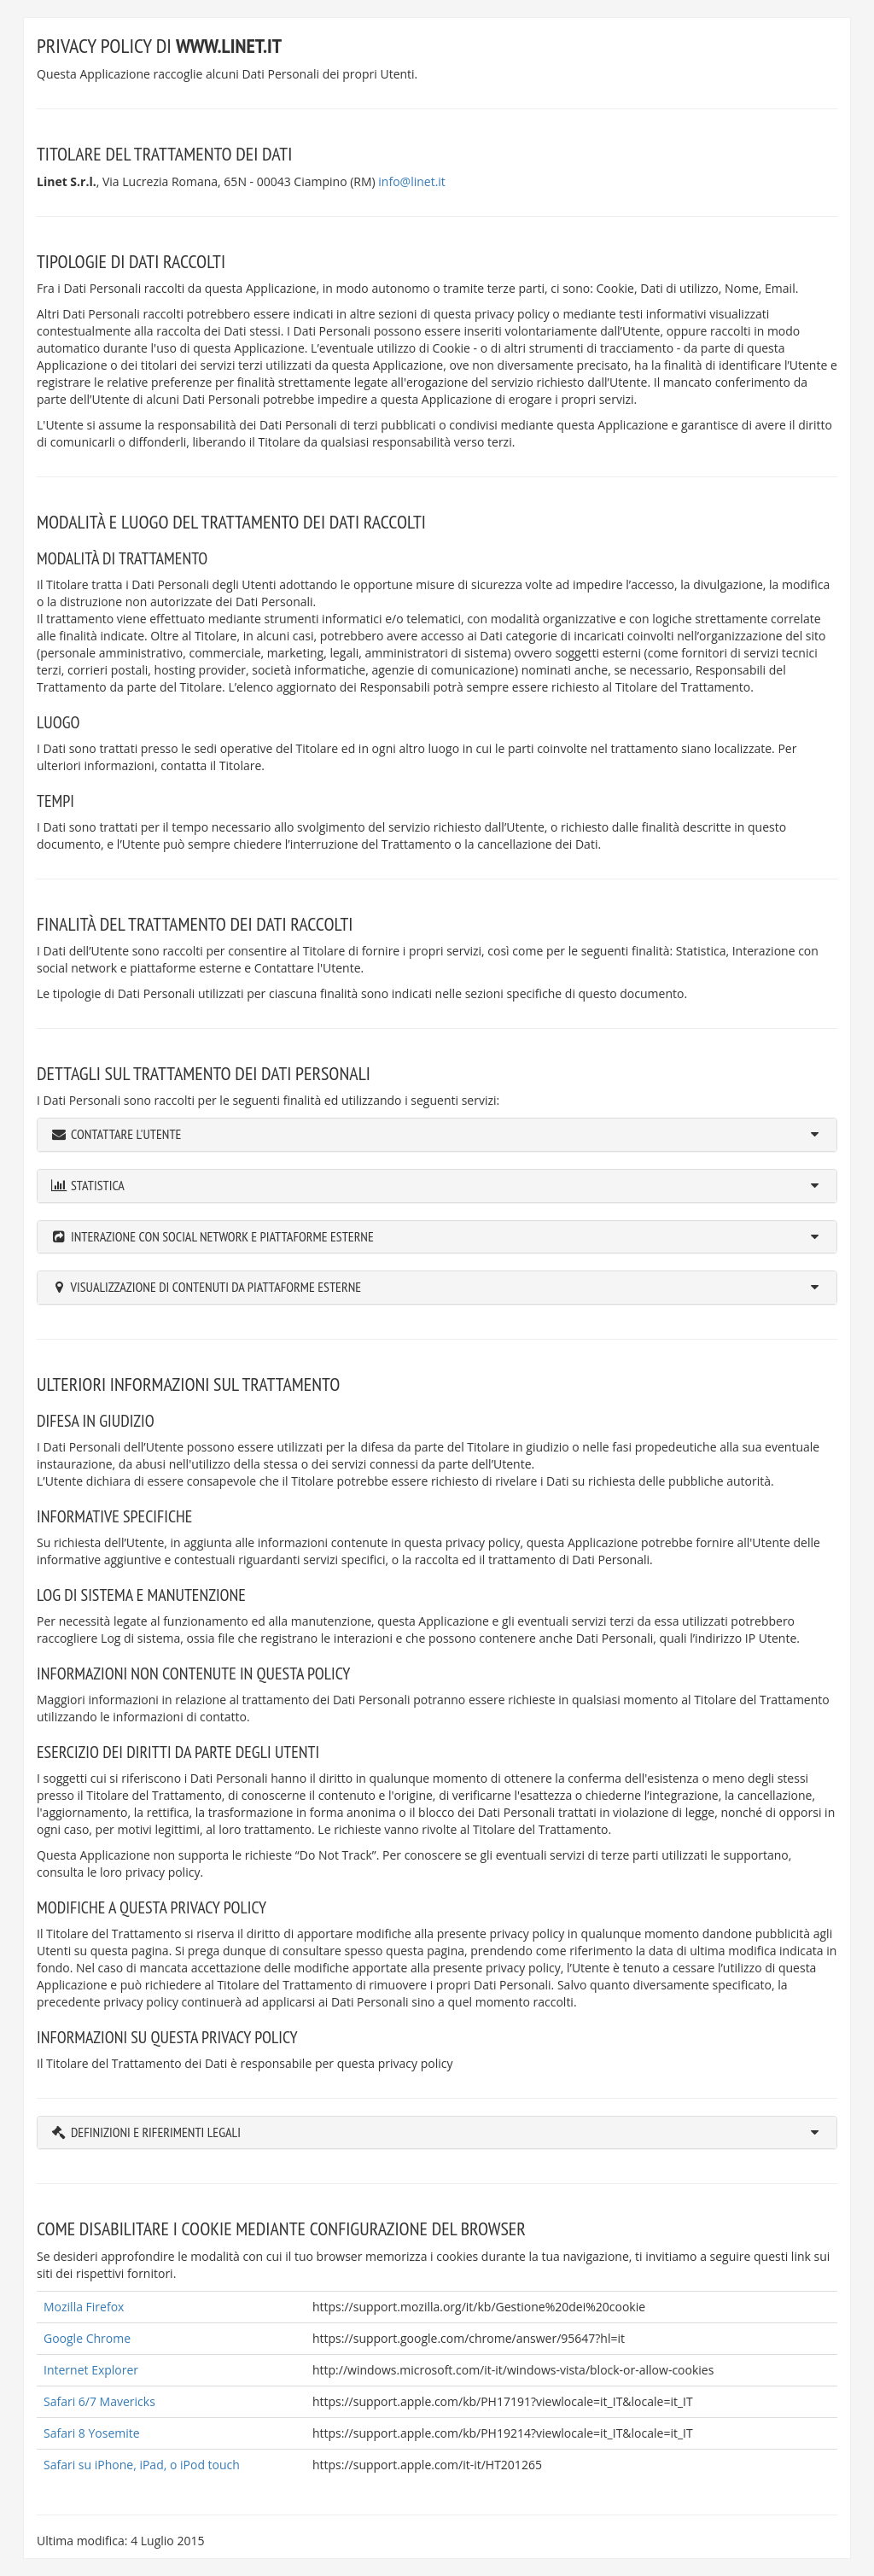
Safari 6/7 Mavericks (99, 2401)
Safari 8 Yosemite (92, 2433)
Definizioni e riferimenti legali (156, 2132)
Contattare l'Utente (126, 1133)
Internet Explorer (91, 2370)
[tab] (437, 1135)
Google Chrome (87, 2338)
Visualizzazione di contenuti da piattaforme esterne (216, 1286)
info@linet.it (412, 181)
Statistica (98, 1185)
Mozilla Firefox (84, 2307)
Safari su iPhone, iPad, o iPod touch (142, 2464)
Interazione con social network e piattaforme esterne (222, 1236)
